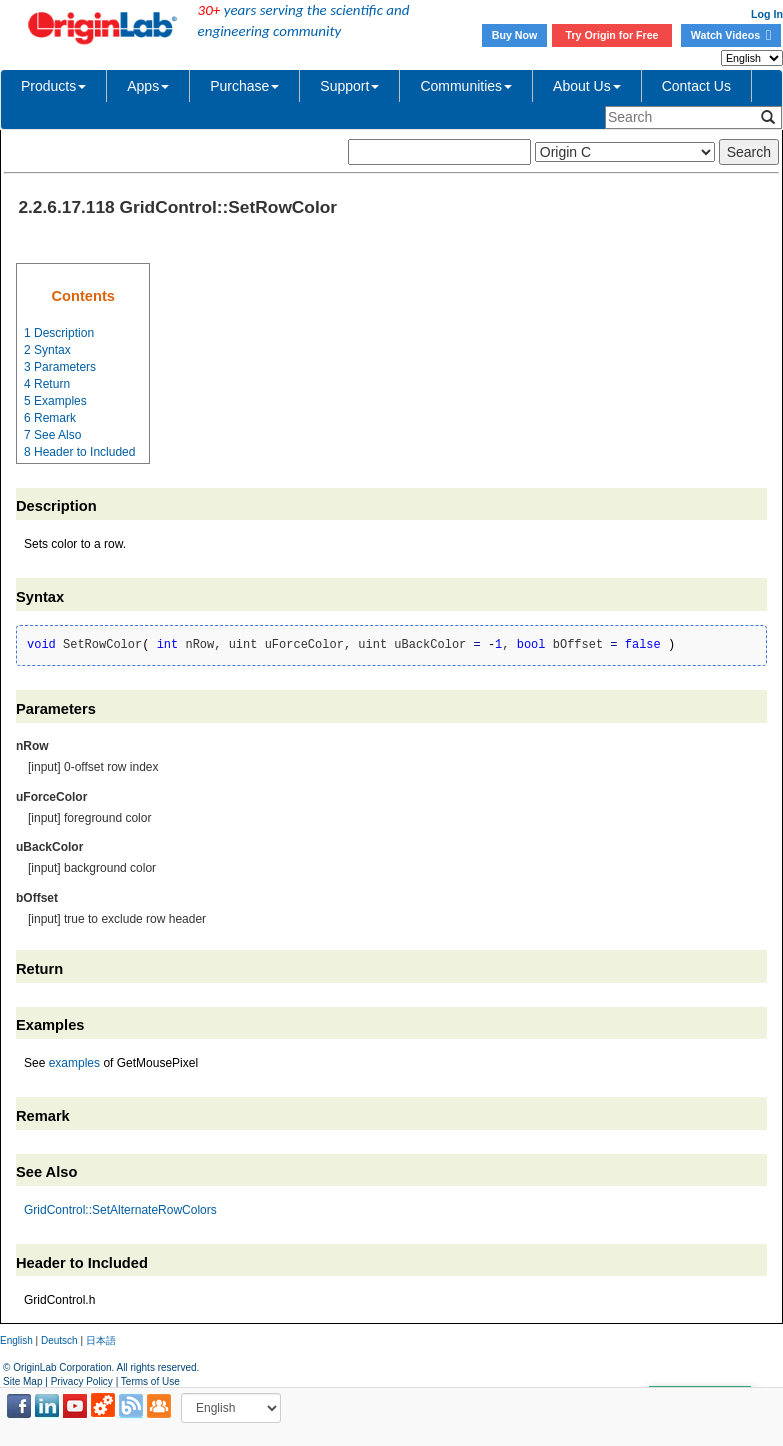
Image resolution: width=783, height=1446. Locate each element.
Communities (466, 86)
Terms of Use (150, 1381)
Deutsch (59, 1340)
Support (349, 86)
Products (53, 86)
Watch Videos (731, 35)
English (16, 1340)
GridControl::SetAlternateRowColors (120, 1210)
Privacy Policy (82, 1381)
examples (74, 1063)
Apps (148, 86)
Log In (767, 14)
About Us (587, 86)
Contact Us (696, 86)
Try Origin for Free (612, 35)
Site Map (22, 1381)
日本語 (101, 1340)
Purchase (244, 86)
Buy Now (515, 35)
